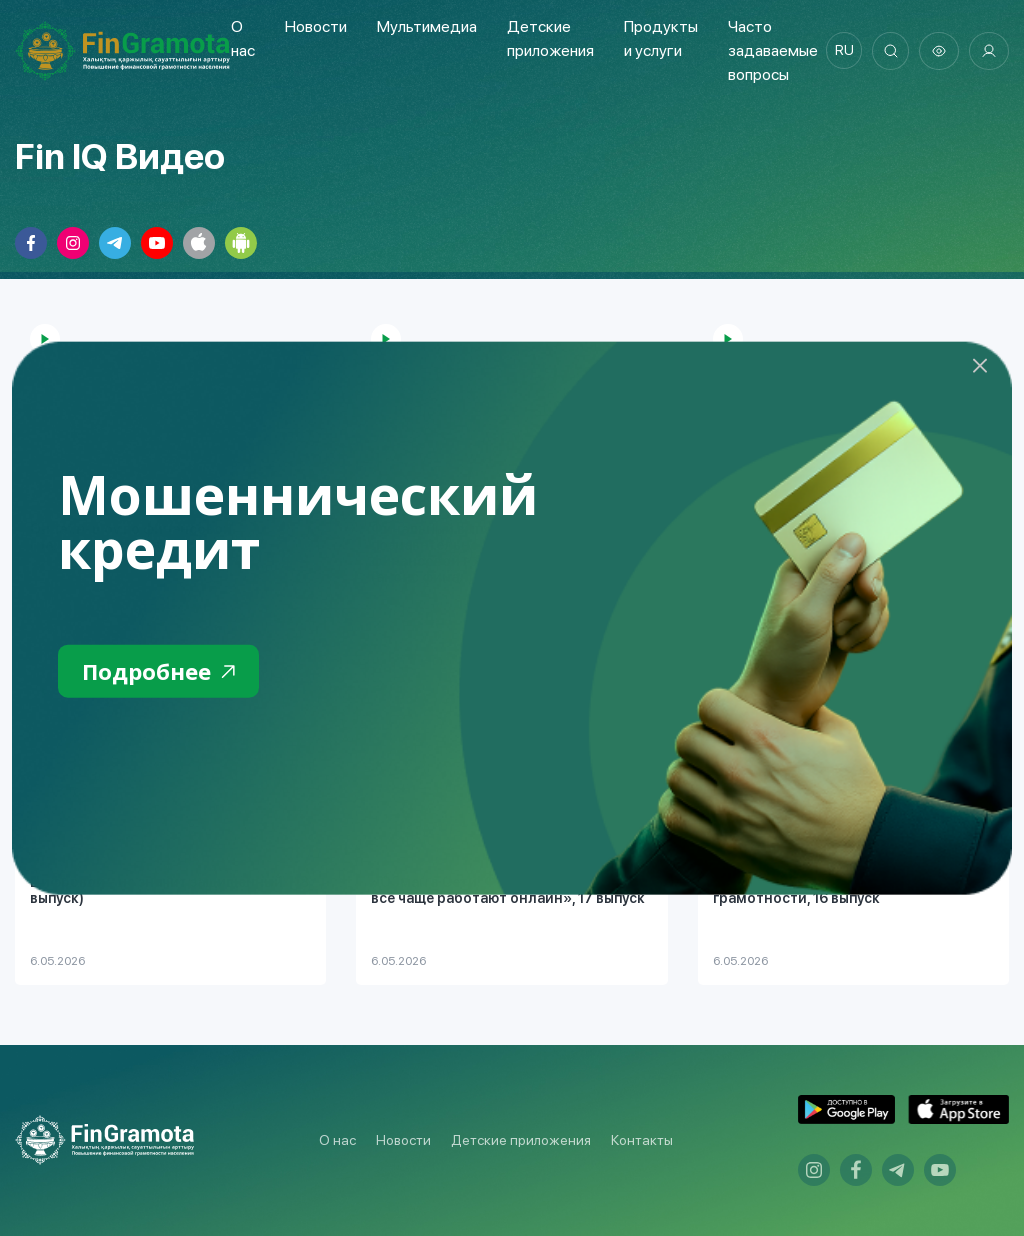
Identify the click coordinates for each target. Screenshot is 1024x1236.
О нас (337, 1140)
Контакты (642, 1140)
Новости (315, 26)
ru (839, 51)
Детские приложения (521, 1140)
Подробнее (163, 672)
